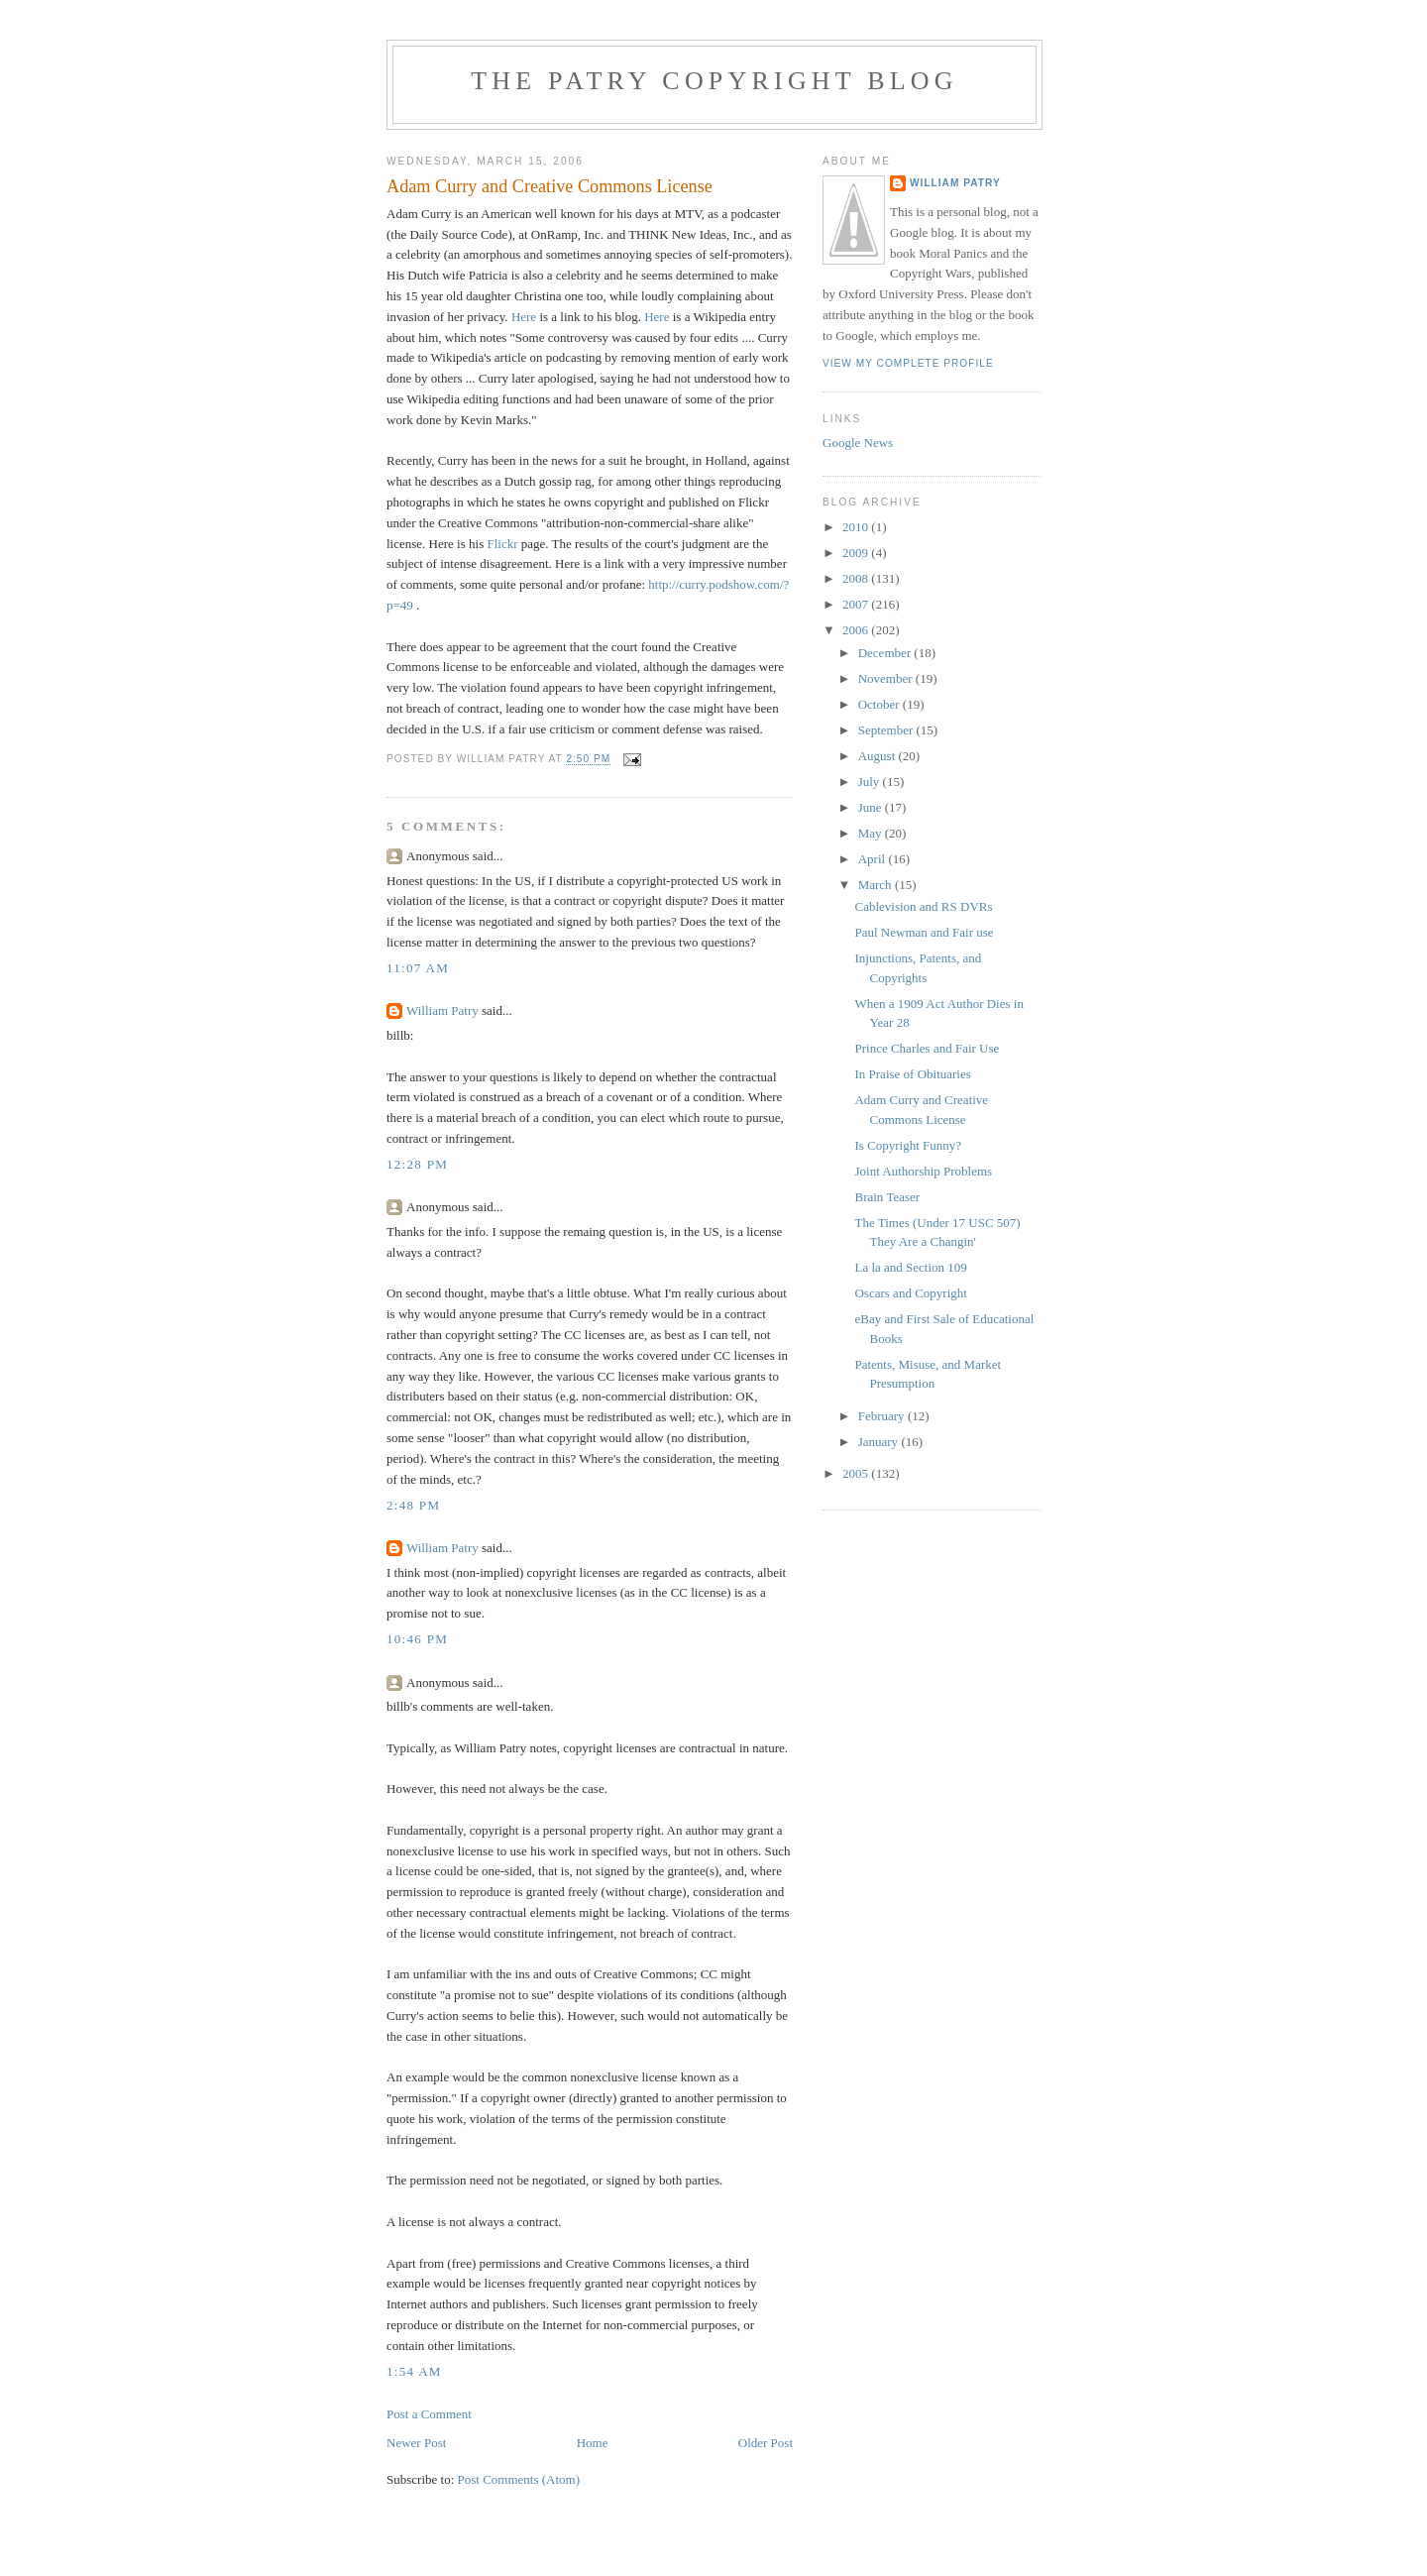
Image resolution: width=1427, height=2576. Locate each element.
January (880, 1441)
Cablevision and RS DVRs (923, 906)
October (880, 704)
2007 (856, 604)
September (887, 730)
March (876, 884)
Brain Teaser (887, 1196)
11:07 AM (417, 967)
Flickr (502, 543)
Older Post (765, 2442)
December (886, 652)
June (871, 807)
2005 (856, 1473)
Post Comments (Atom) (519, 2479)
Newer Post (416, 2442)
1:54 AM (414, 2371)
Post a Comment (429, 2414)
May (871, 833)
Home (592, 2442)
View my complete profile (908, 363)
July (870, 781)
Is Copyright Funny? (907, 1145)
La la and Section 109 (910, 1267)
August (878, 755)
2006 (856, 629)
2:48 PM (413, 1505)
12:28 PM (417, 1164)
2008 (856, 578)
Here (523, 316)
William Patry (442, 1010)
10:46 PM (417, 1638)
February (883, 1415)
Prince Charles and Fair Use (926, 1048)
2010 (856, 526)
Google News (858, 442)
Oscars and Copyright (910, 1293)
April (873, 858)
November (887, 678)
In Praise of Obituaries (912, 1073)
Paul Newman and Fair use (923, 932)
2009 (856, 552)
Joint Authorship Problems (923, 1171)
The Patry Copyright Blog (714, 80)
